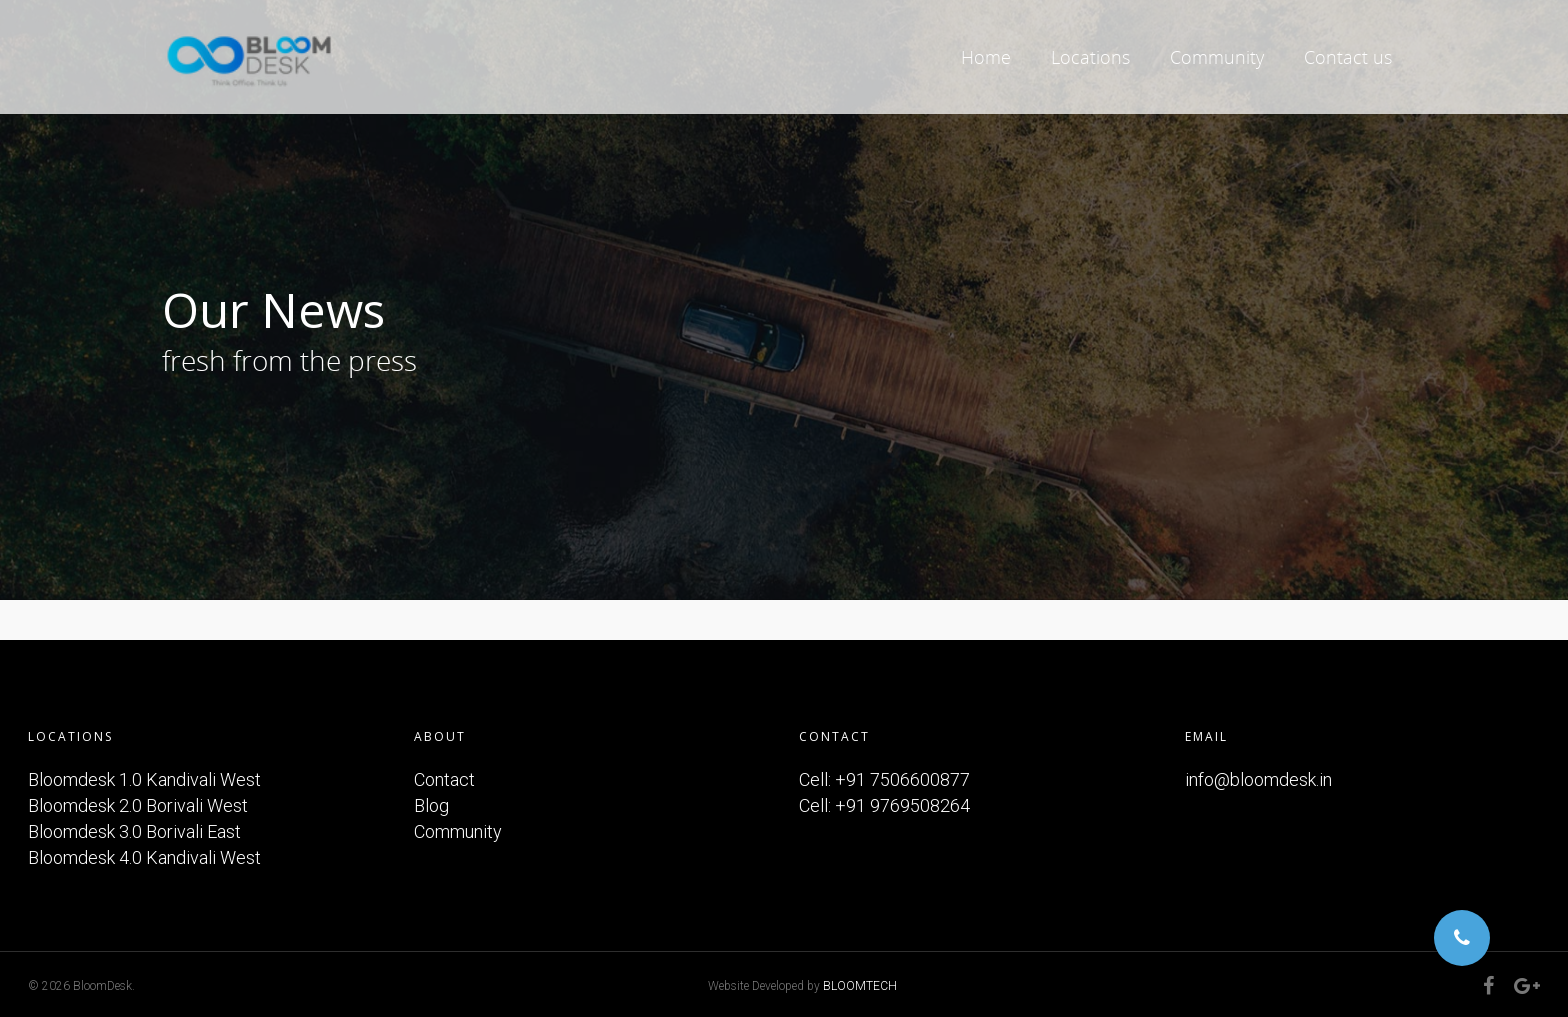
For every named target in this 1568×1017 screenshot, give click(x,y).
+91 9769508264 (902, 805)
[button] (1462, 938)
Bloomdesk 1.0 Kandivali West (144, 779)
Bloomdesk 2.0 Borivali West (138, 805)
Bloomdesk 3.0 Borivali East (134, 831)
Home (986, 57)
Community (1217, 57)
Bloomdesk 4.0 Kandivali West (144, 857)
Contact (444, 779)
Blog (431, 805)
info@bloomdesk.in (1258, 779)
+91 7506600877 (902, 779)
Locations (1090, 57)
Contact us (1348, 57)
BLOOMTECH (860, 986)
